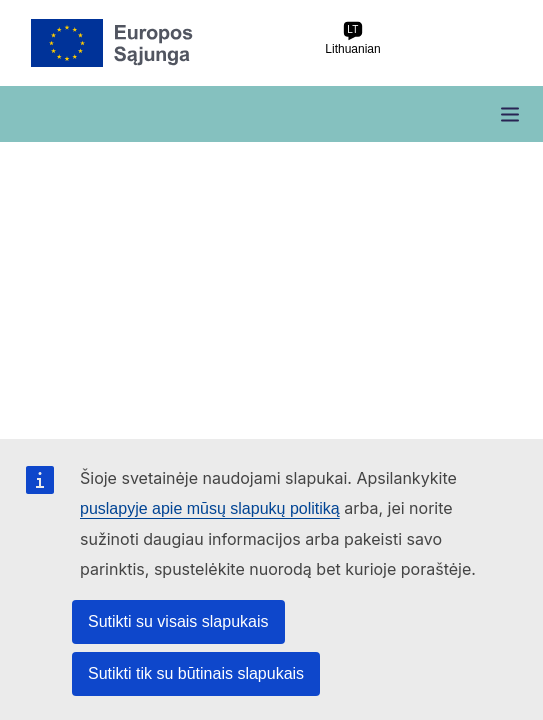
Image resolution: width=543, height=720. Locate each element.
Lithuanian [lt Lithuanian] (352, 38)
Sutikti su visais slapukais (178, 621)
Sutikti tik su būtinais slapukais (196, 673)
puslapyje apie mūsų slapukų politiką (210, 508)
